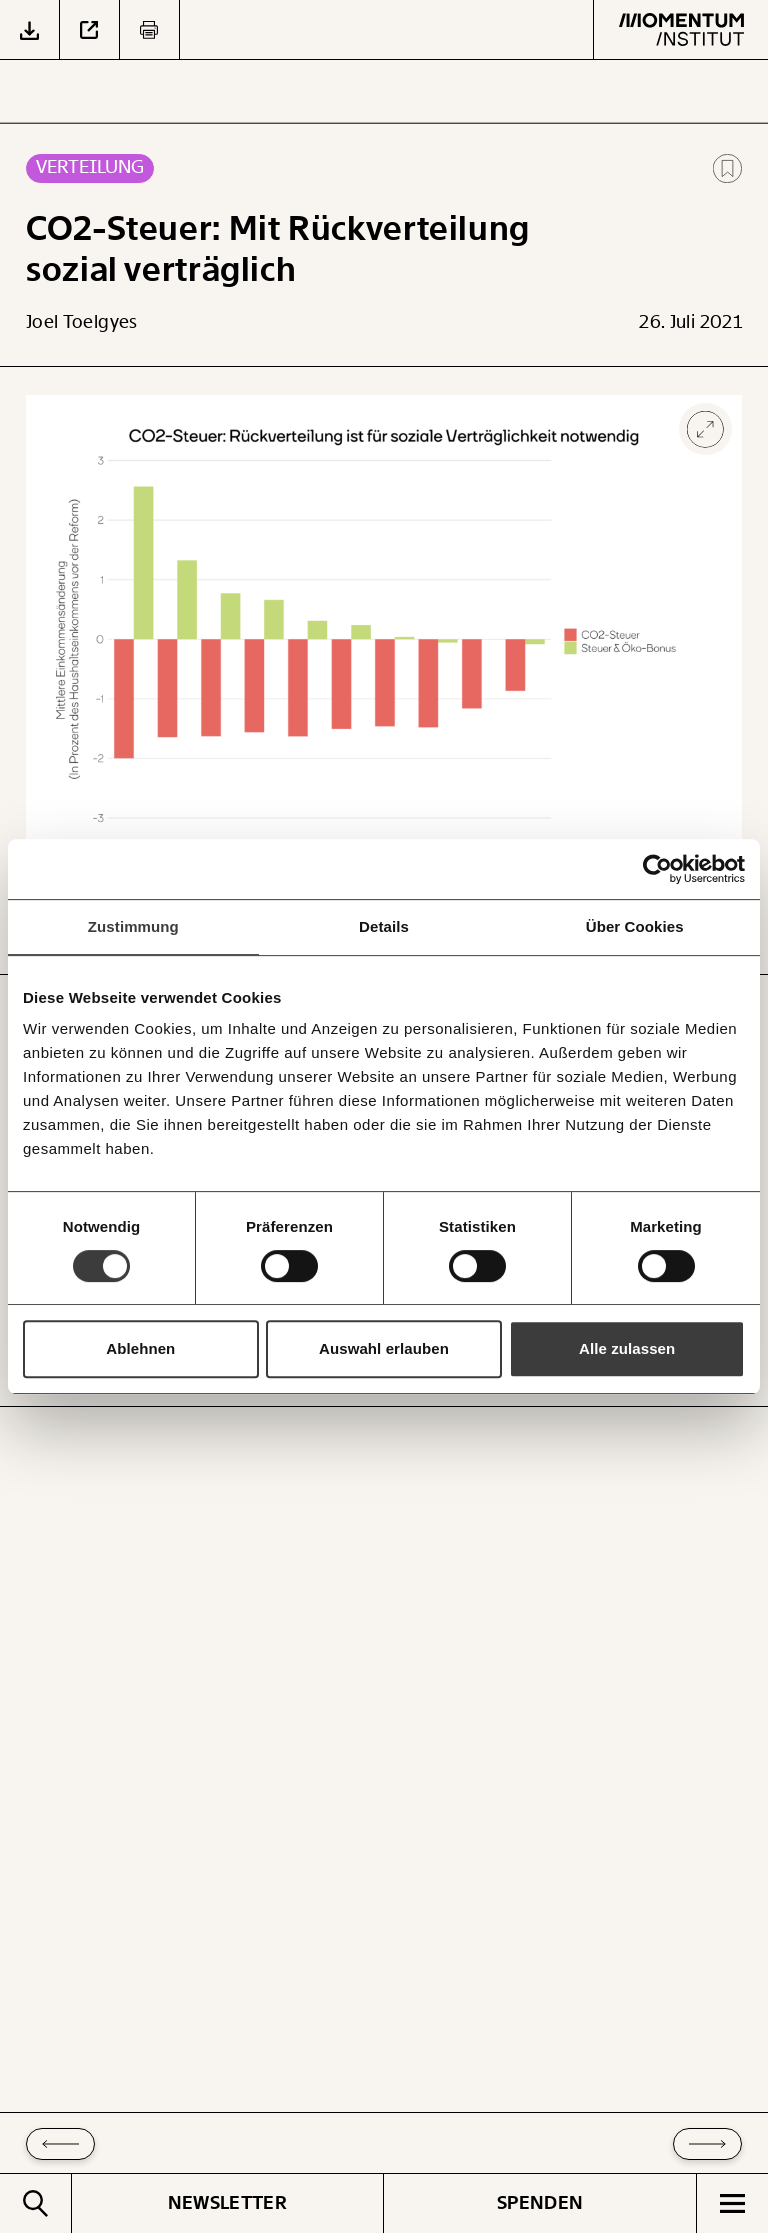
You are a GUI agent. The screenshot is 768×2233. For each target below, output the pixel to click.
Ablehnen (140, 1348)
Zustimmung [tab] (133, 926)
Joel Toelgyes (82, 322)
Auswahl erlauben (384, 1348)
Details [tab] (384, 926)
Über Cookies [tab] (635, 926)
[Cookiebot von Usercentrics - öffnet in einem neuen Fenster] (657, 869)
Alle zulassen (627, 1348)
